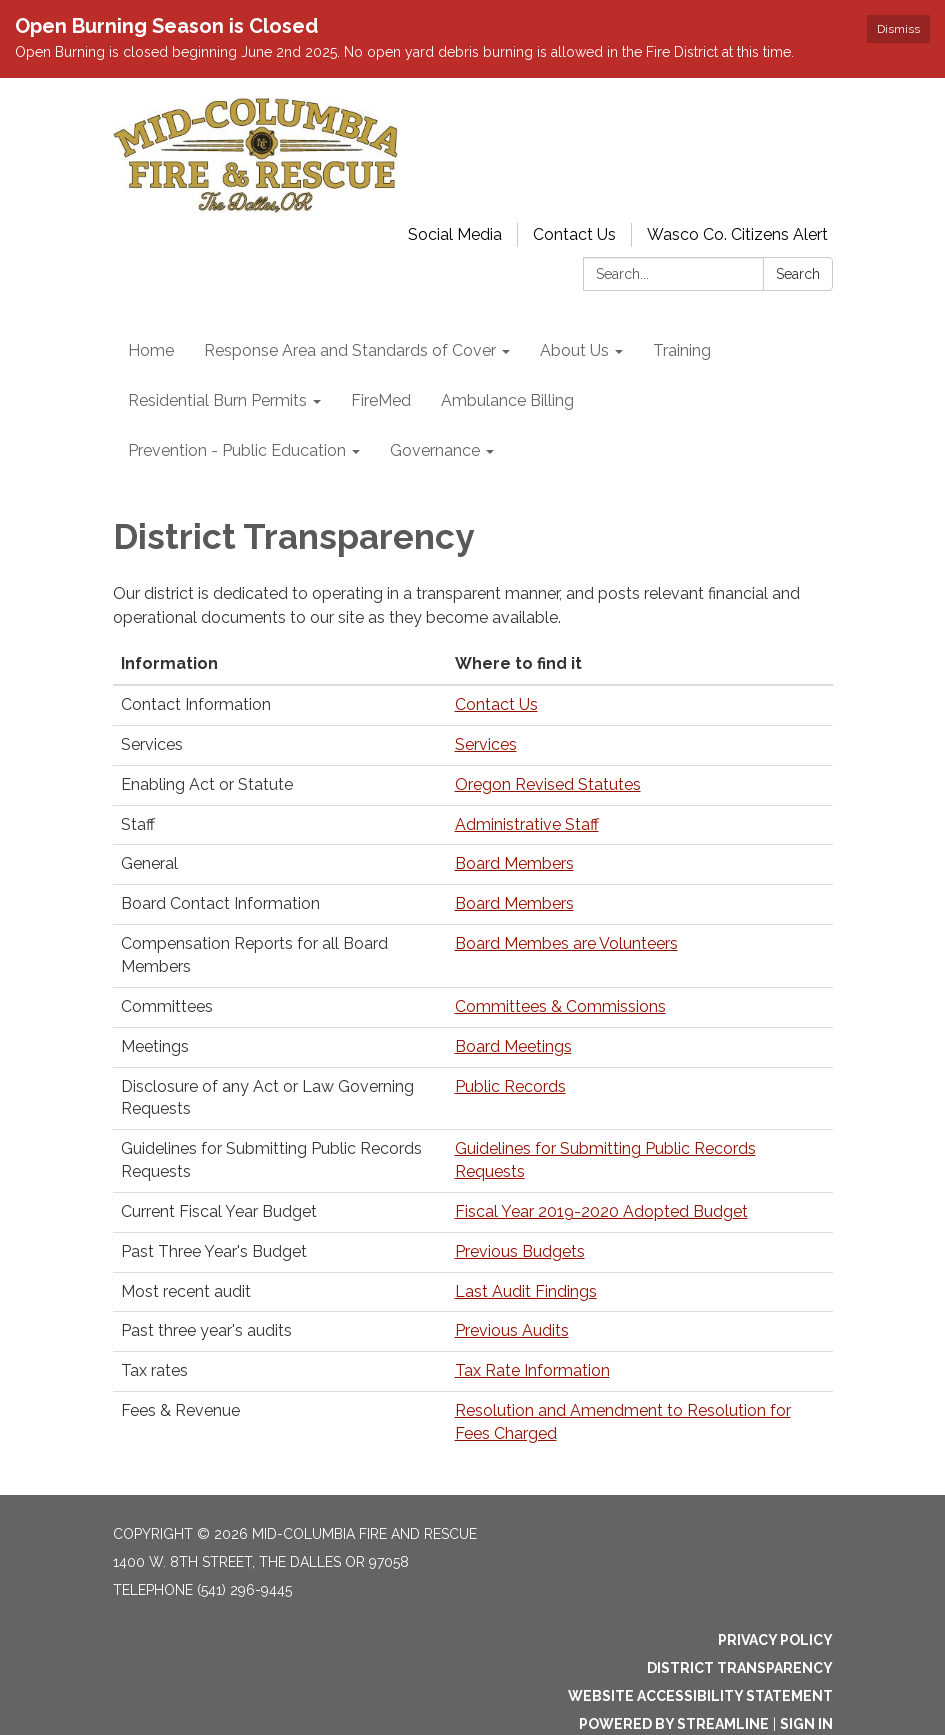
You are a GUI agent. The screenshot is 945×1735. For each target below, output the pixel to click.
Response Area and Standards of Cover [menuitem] (350, 350)
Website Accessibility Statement (700, 1696)
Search (798, 274)
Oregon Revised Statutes (548, 784)
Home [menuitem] (151, 350)
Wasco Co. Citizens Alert (737, 234)
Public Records (510, 1086)
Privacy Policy (775, 1640)
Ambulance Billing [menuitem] (507, 400)
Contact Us (574, 234)
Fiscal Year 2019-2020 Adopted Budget (601, 1211)
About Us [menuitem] (574, 350)
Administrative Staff (527, 824)
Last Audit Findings (526, 1291)
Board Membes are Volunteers (566, 943)
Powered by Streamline (674, 1724)
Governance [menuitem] (435, 450)
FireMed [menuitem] (381, 400)
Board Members (514, 863)
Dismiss (898, 29)
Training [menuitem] (682, 350)
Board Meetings (513, 1046)
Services (486, 744)
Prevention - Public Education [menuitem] (237, 450)
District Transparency (740, 1668)
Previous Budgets (520, 1251)
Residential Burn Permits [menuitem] (217, 400)
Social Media (455, 234)
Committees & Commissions (560, 1006)
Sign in (806, 1724)
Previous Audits (512, 1330)
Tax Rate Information (532, 1370)
